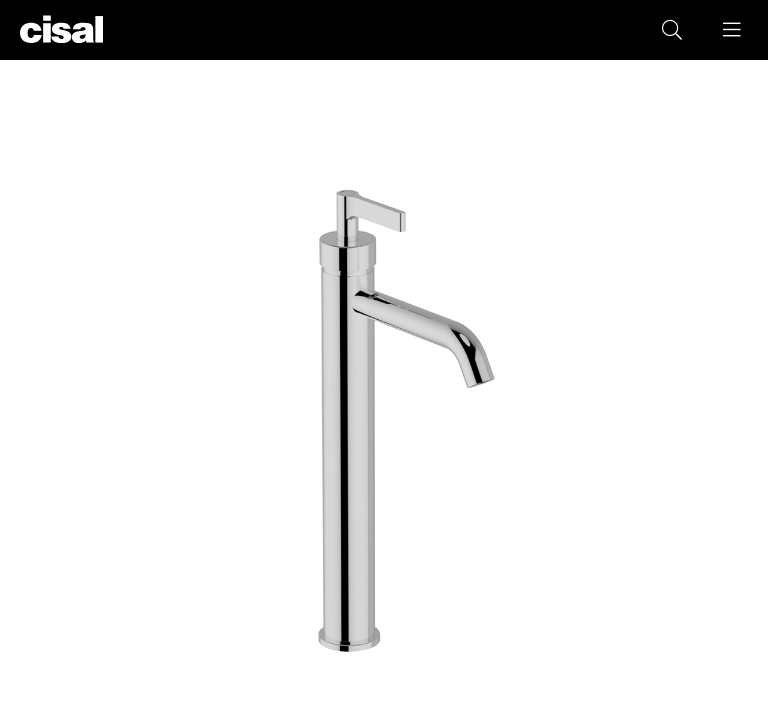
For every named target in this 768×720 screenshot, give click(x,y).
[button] (733, 30)
